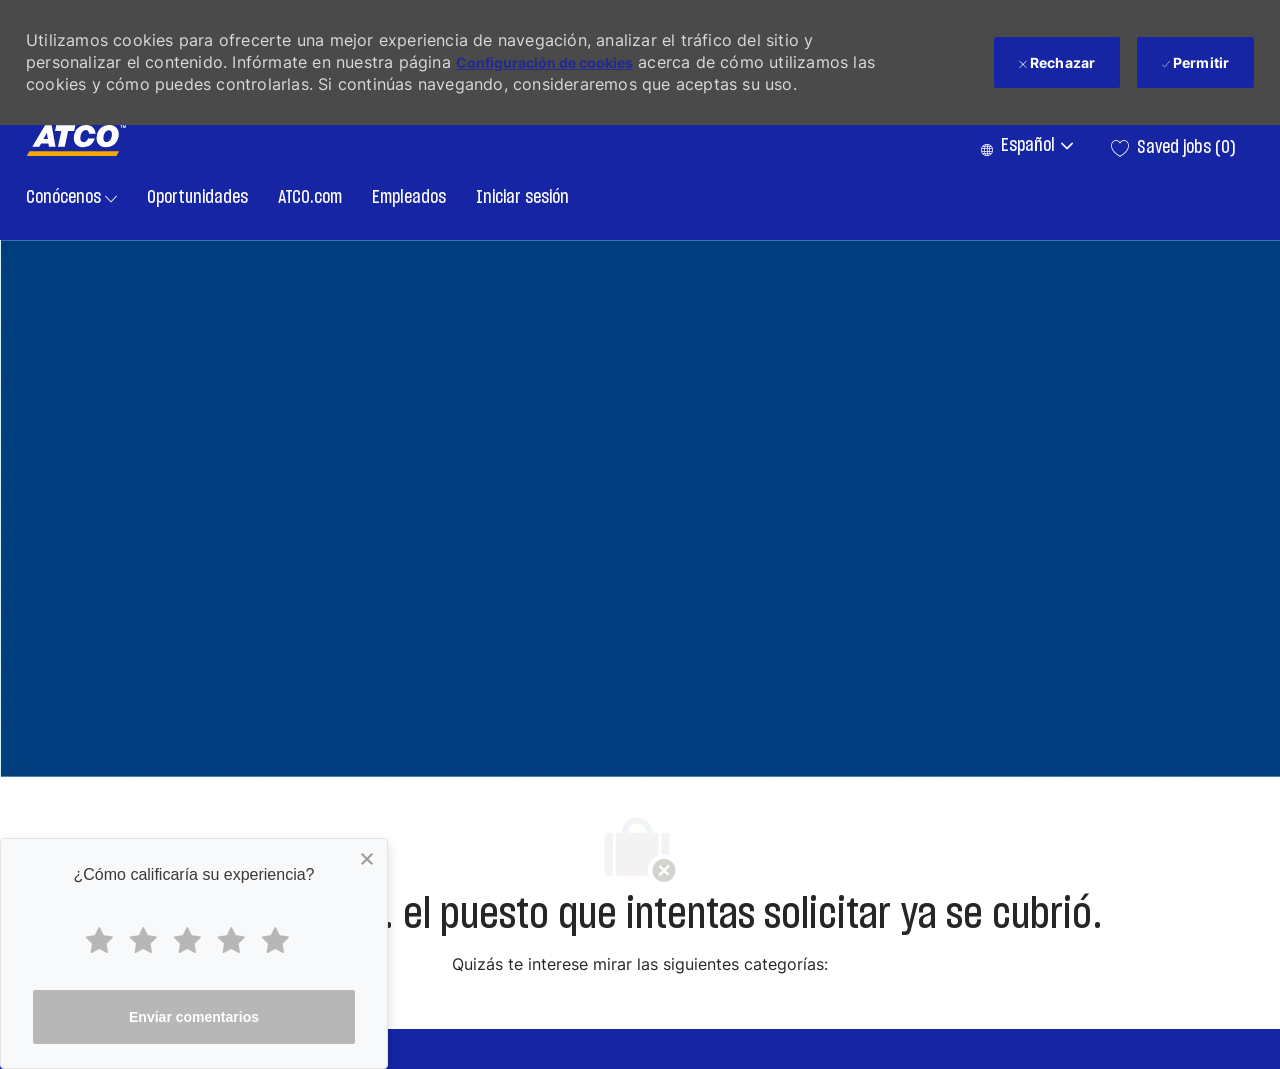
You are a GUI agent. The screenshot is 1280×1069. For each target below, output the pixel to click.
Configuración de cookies (544, 62)
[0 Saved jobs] (1173, 148)
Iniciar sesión (522, 198)
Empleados (409, 198)
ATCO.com (310, 198)
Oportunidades (197, 198)
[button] (1026, 147)
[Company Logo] (76, 140)
